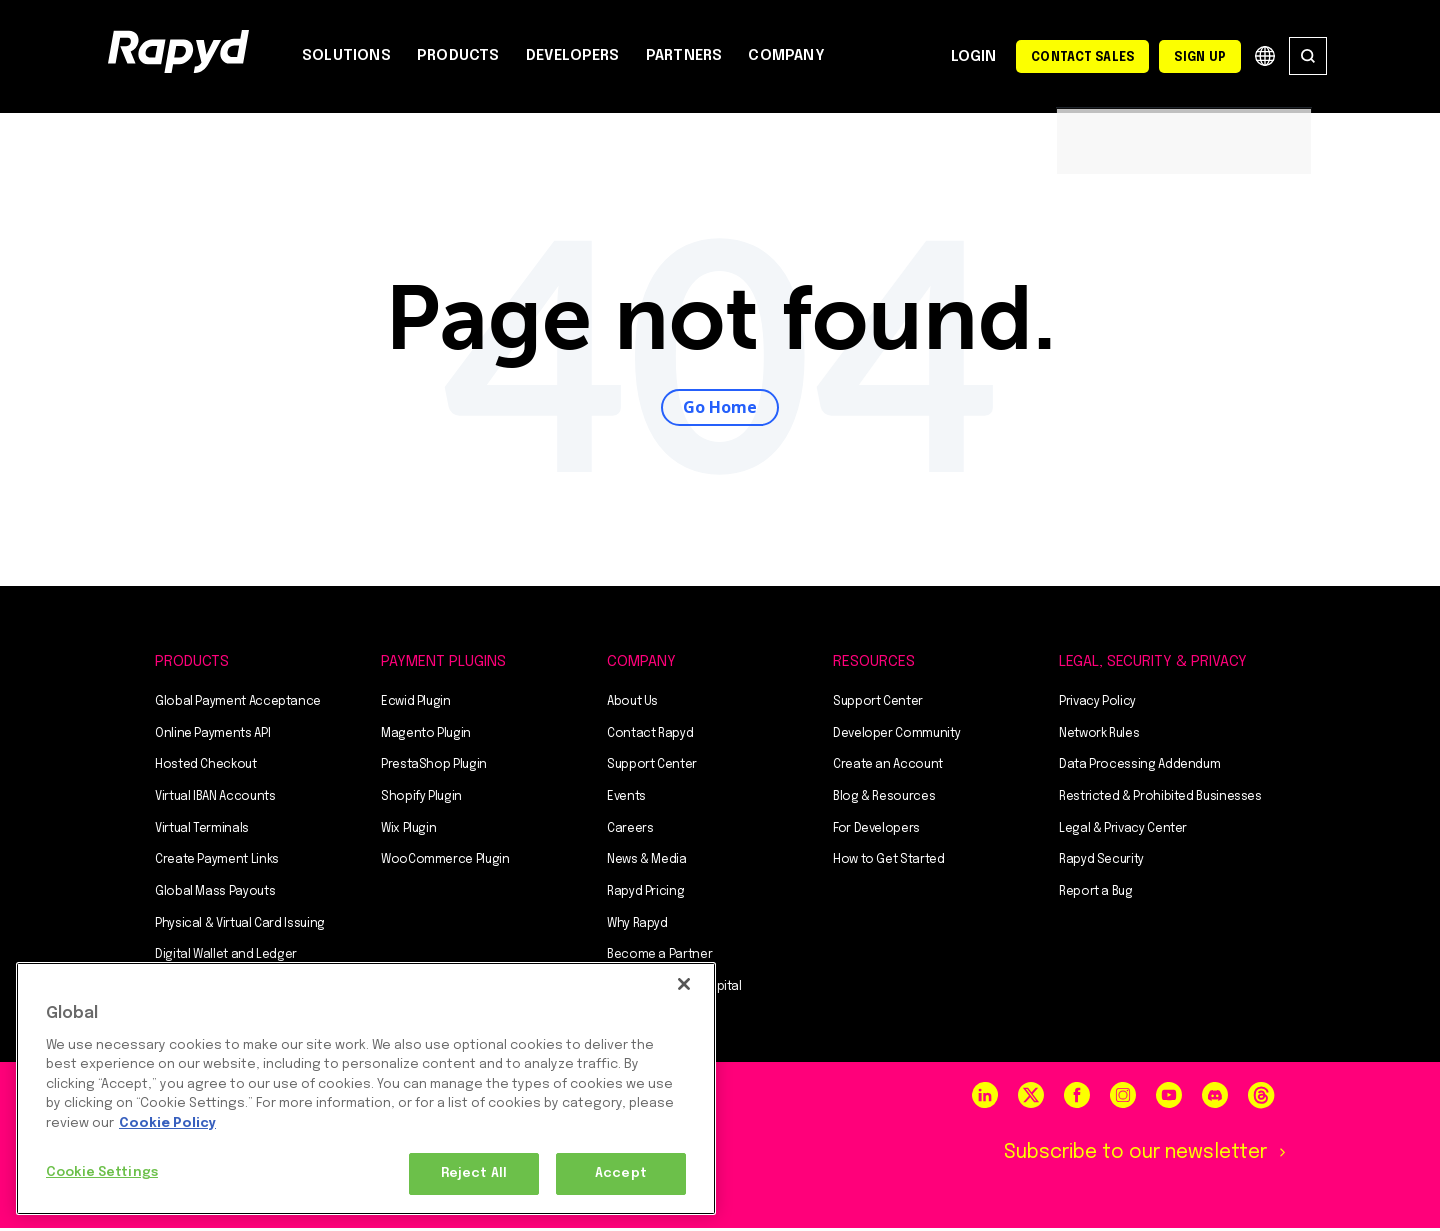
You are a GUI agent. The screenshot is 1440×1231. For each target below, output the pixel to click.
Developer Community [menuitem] (896, 736)
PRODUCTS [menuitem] (192, 664)
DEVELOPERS (573, 56)
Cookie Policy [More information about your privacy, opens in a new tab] (167, 1123)
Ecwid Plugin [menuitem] (416, 704)
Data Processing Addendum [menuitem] (1139, 768)
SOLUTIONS (346, 56)
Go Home (720, 408)
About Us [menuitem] (632, 704)
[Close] (684, 984)
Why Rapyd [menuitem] (637, 926)
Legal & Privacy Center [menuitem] (1123, 831)
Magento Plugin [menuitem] (426, 736)
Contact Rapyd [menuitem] (650, 736)
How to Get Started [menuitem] (889, 863)
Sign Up (1200, 58)
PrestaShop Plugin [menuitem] (434, 768)
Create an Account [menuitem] (888, 768)
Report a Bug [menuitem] (1096, 894)
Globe (1265, 56)
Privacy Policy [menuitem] (1097, 704)
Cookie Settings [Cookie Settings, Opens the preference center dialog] (102, 1172)
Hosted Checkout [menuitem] (206, 768)
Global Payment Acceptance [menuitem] (238, 704)
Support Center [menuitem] (652, 768)
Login (973, 58)
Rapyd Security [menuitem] (1101, 863)
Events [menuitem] (626, 799)
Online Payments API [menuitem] (212, 736)
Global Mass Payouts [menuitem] (215, 894)
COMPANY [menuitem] (641, 664)
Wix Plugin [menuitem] (408, 831)
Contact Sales (1082, 58)
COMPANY (786, 56)
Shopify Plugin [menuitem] (421, 799)
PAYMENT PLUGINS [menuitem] (443, 664)
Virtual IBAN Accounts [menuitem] (215, 799)
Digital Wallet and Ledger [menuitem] (226, 958)
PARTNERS (684, 56)
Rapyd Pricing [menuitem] (645, 894)
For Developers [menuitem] (876, 831)
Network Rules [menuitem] (1099, 736)
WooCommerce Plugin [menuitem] (445, 863)
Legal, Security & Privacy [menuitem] (1153, 664)
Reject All (474, 1173)
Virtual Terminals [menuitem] (202, 831)
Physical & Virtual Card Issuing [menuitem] (240, 926)
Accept (621, 1173)
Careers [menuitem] (630, 831)
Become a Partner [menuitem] (659, 958)
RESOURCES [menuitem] (874, 664)
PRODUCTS (458, 56)
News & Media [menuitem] (647, 863)
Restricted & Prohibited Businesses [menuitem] (1160, 799)
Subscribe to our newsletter (1128, 1155)
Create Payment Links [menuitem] (217, 863)
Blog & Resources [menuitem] (884, 799)
